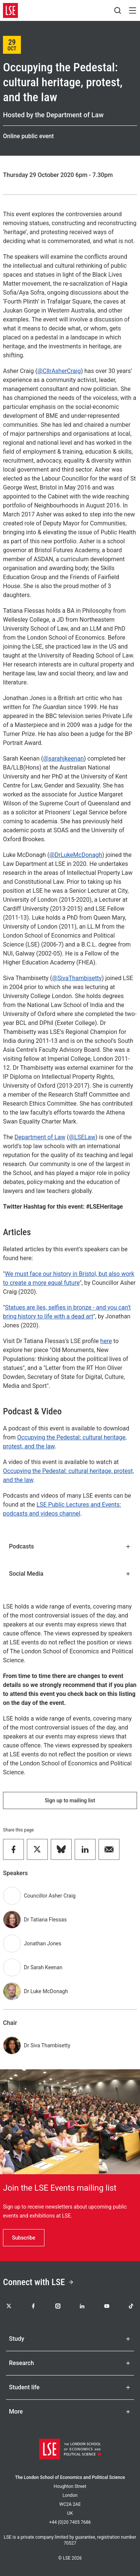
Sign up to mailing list (70, 1800)
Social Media (70, 1573)
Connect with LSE (38, 2282)
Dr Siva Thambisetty (47, 2045)
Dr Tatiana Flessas (45, 1920)
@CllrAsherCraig (59, 371)
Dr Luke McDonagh (46, 1991)
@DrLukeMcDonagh (75, 854)
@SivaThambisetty (77, 978)
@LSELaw (82, 1137)
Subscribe (23, 2238)
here (106, 1341)
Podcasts (70, 1546)
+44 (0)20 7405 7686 (70, 2522)
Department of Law (40, 1137)
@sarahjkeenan (63, 758)
